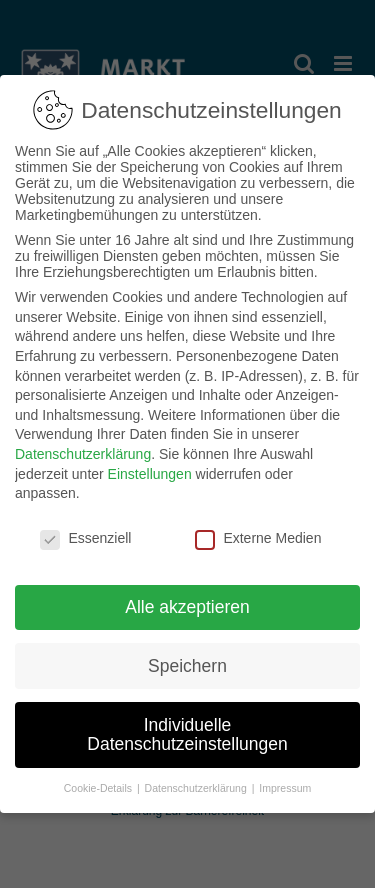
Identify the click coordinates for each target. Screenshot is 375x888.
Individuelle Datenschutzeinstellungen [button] (187, 730)
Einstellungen (150, 469)
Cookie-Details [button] (99, 784)
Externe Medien (258, 534)
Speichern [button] (187, 661)
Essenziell (85, 534)
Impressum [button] (285, 784)
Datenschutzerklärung (83, 450)
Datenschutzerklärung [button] (197, 784)
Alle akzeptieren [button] (187, 602)
